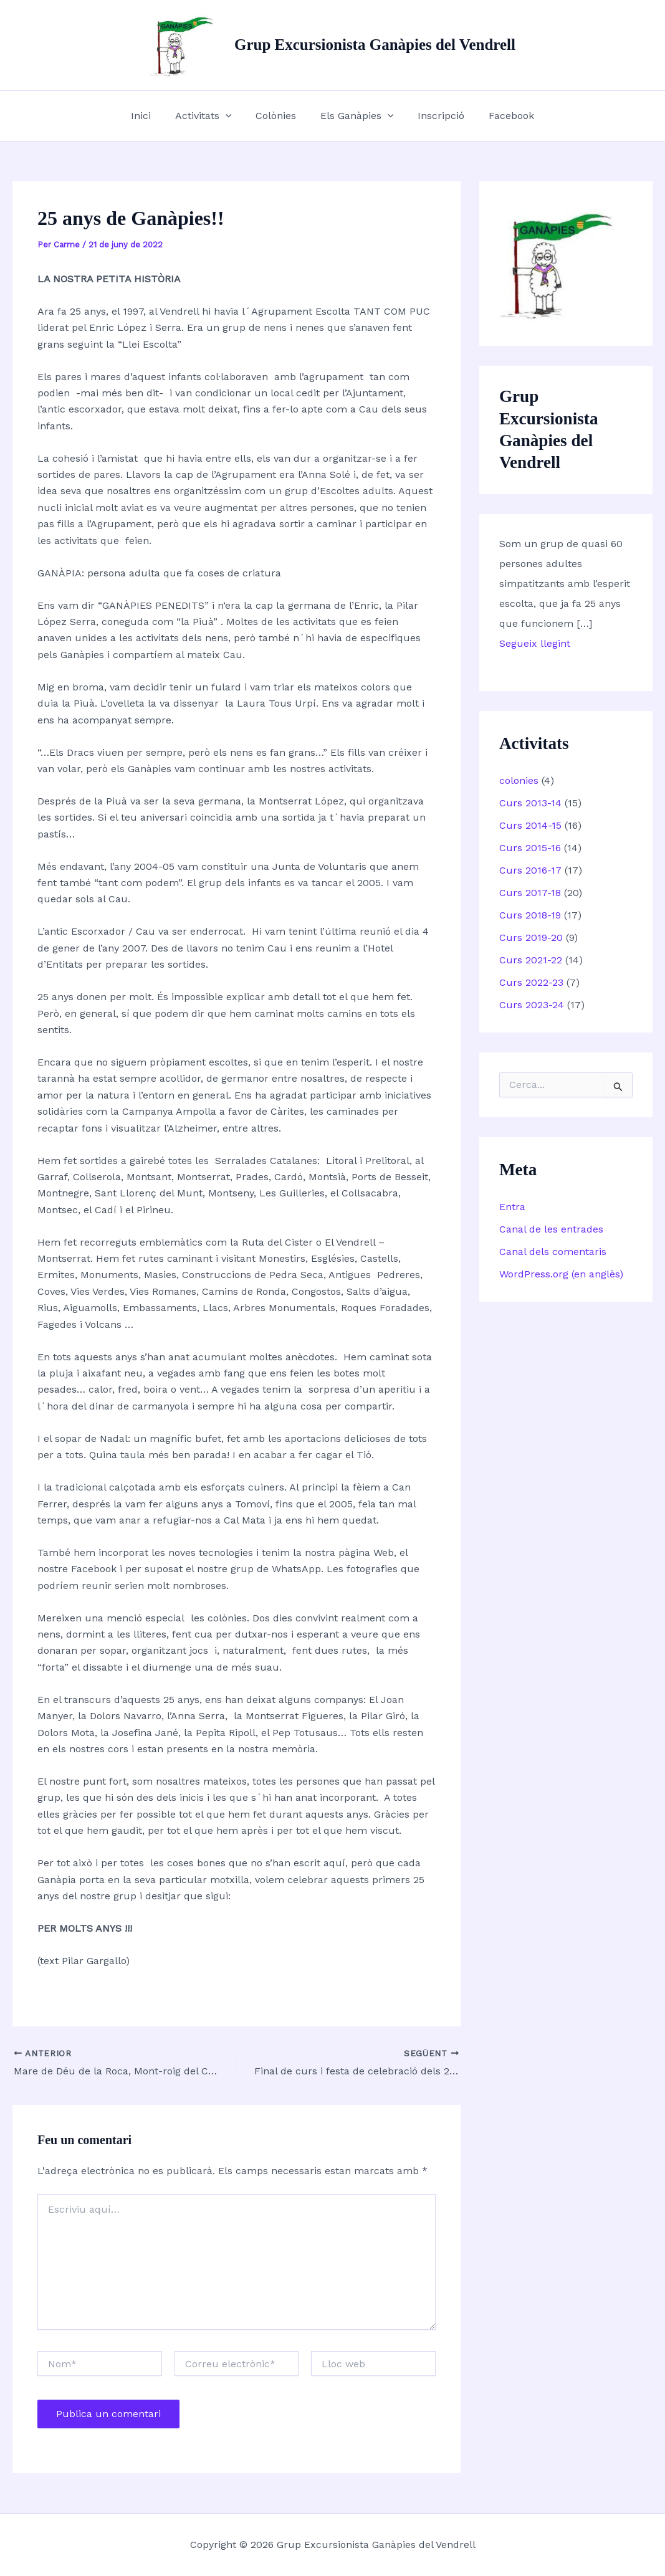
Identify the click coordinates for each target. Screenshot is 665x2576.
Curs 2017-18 (530, 893)
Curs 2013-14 (530, 803)
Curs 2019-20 (531, 937)
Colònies (278, 116)
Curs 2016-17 (530, 870)
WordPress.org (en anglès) (561, 1274)
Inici (151, 116)
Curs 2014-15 (530, 825)
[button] (232, 116)
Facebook (501, 116)
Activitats (209, 116)
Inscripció (434, 116)
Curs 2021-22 (530, 960)
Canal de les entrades (551, 1229)
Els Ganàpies (355, 116)
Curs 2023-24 (531, 1005)
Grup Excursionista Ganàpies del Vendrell (374, 44)
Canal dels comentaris (552, 1251)
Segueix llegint (534, 643)
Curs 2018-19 (530, 915)
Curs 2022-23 (531, 982)
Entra (512, 1207)
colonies (518, 780)
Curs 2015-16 (530, 848)
